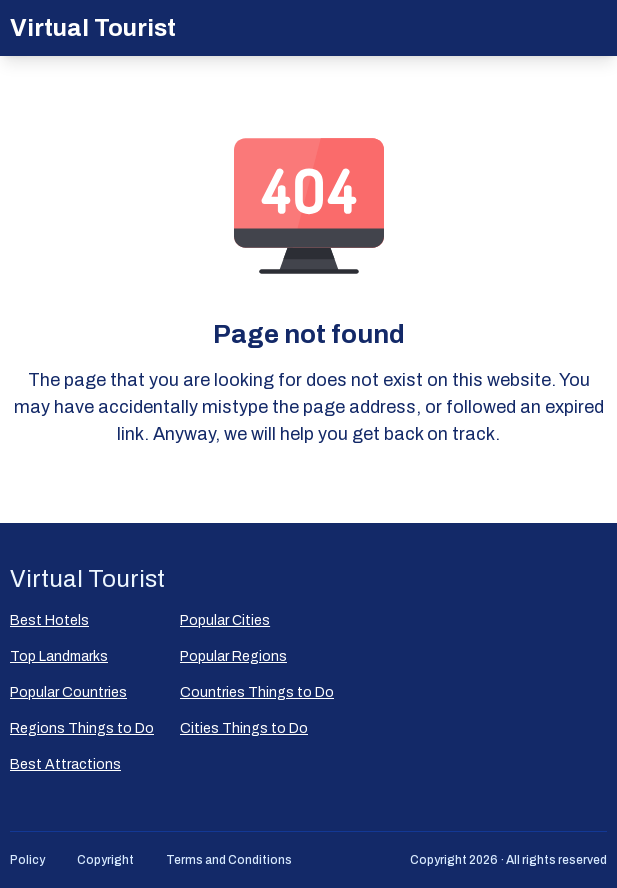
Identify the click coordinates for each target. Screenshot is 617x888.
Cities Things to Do (244, 728)
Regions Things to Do (82, 728)
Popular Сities (225, 620)
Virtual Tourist (93, 28)
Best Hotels (49, 620)
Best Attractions (65, 764)
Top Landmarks (59, 656)
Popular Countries (68, 692)
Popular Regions (233, 656)
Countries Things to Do (257, 692)
